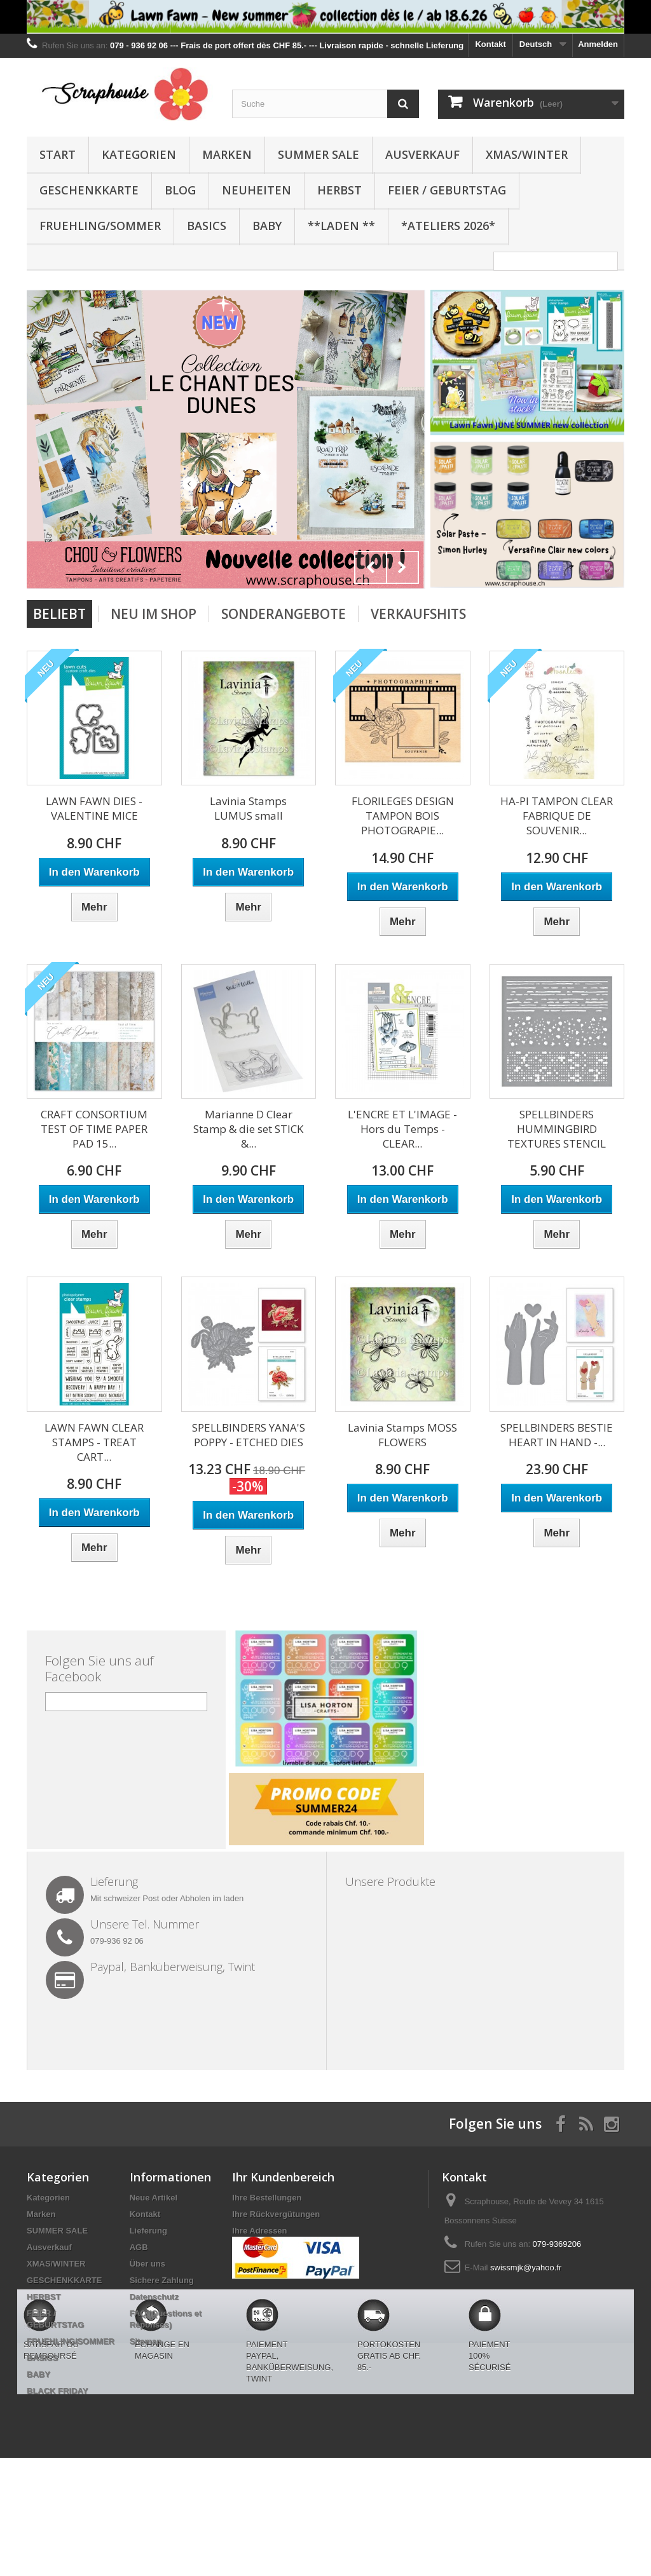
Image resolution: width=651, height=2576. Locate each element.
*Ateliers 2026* (448, 225)
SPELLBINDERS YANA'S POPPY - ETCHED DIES (248, 1434)
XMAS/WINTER (527, 154)
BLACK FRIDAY (57, 2391)
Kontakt (490, 44)
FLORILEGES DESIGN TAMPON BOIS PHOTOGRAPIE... (403, 815)
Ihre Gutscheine (263, 2263)
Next (402, 567)
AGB (139, 2247)
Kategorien (139, 154)
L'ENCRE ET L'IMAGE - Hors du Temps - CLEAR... (402, 1129)
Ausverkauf (422, 154)
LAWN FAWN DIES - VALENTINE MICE (94, 808)
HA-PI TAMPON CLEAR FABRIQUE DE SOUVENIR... (556, 815)
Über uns (147, 2263)
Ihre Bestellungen (266, 2197)
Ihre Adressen (259, 2230)
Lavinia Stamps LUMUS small (248, 808)
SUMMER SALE (318, 154)
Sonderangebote (283, 614)
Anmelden (598, 44)
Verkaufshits (418, 614)
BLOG (180, 190)
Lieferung (148, 2230)
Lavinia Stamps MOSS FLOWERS (402, 1434)
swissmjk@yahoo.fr (525, 2267)
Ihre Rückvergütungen (276, 2214)
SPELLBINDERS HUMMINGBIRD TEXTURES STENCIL (556, 1129)
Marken (227, 154)
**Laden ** (341, 225)
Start (57, 154)
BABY (267, 225)
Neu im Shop (153, 614)
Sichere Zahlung (162, 2280)
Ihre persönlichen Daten (279, 2247)
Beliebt (59, 614)
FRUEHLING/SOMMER (100, 225)
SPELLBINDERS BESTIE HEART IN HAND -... (556, 1434)
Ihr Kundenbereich (283, 2177)
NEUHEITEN (256, 190)
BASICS (206, 225)
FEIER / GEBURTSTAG (447, 190)
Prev (370, 567)
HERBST (339, 190)
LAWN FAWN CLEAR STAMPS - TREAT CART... (94, 1442)
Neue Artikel (153, 2197)
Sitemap (146, 2341)
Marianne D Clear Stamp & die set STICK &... (248, 1129)
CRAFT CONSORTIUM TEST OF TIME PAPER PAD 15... (94, 1129)
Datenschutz (154, 2296)
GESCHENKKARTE (89, 190)
